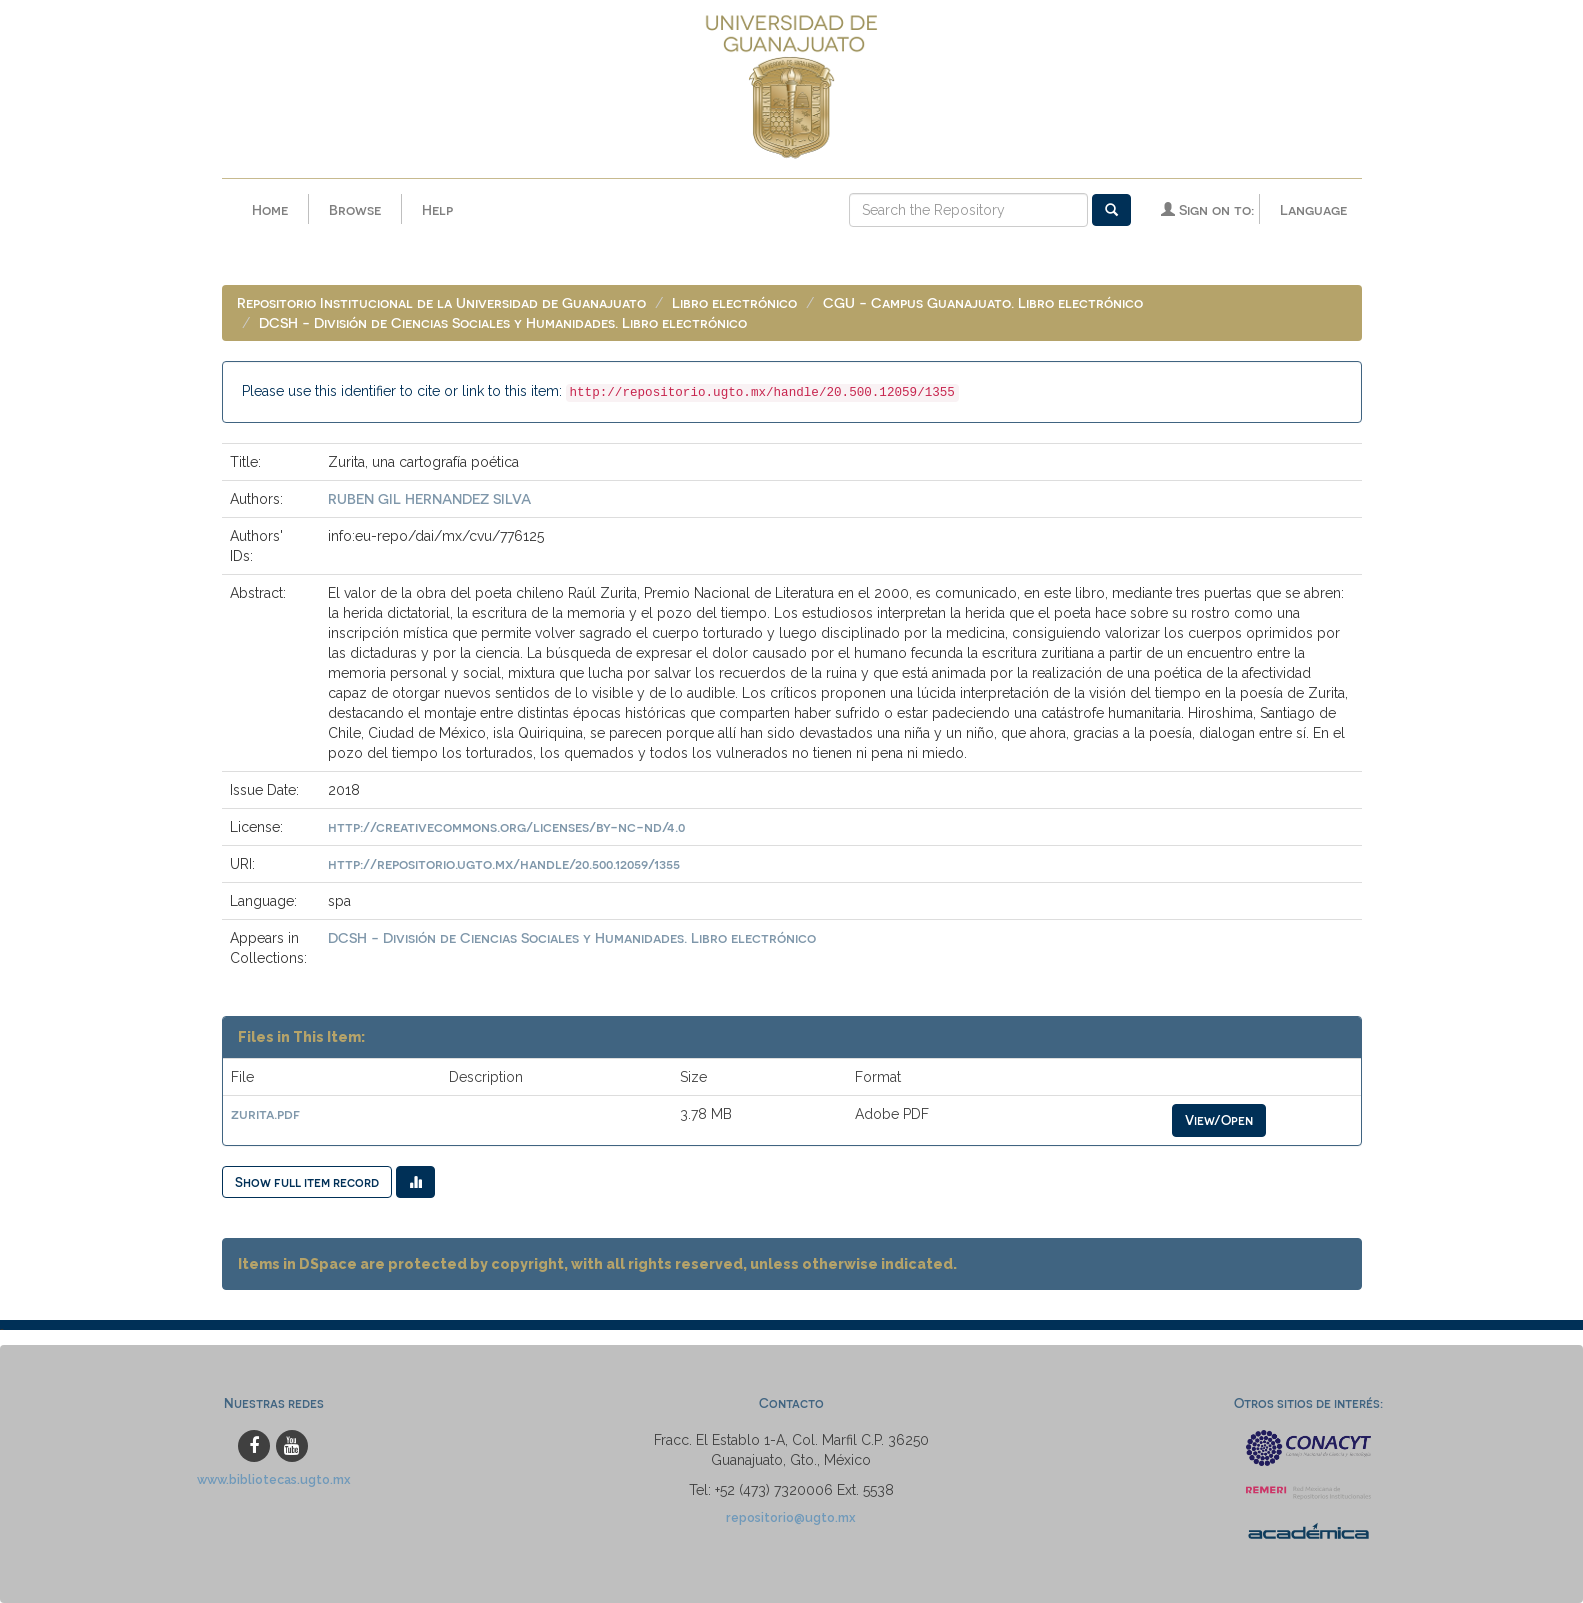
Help (437, 209)
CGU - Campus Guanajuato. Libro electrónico (983, 302)
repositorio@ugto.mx (791, 1517)
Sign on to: (1207, 209)
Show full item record (307, 1181)
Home (270, 209)
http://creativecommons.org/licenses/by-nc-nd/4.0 (506, 826)
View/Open (1219, 1119)
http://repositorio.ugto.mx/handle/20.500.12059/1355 (504, 863)
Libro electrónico (734, 302)
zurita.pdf (265, 1113)
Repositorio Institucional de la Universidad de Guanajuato (441, 302)
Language (1313, 209)
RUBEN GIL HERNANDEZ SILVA (429, 498)
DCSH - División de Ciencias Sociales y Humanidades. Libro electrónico (503, 322)
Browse (355, 209)
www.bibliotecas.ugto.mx (274, 1479)
